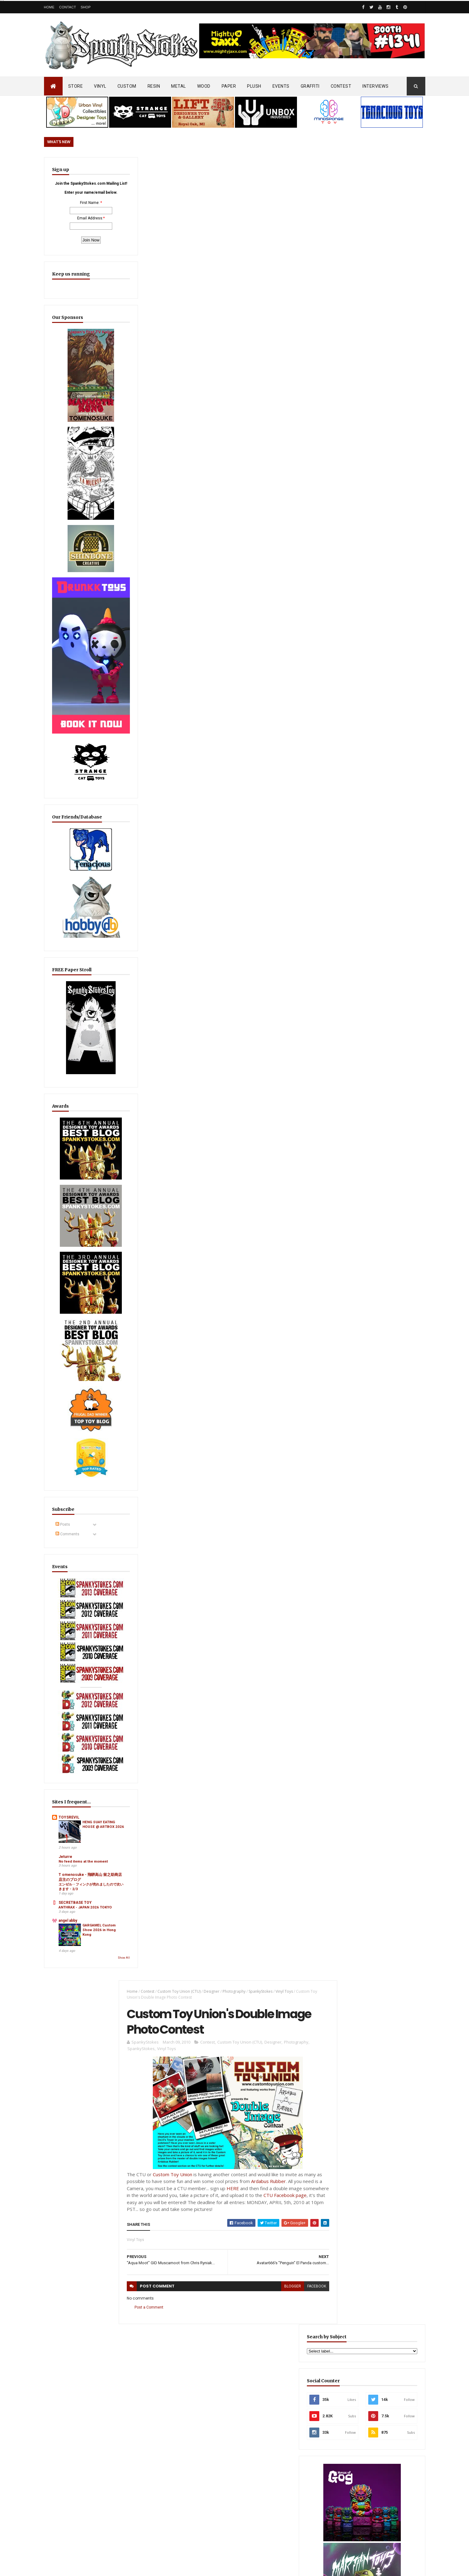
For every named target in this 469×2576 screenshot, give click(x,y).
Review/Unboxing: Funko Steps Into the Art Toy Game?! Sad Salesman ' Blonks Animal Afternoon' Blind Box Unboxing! (247, 2398)
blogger (281, 465)
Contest (144, 168)
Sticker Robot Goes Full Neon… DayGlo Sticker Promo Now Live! (377, 1528)
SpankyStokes (257, 168)
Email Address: (76, 234)
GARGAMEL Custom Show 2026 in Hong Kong (91, 1822)
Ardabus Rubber (271, 360)
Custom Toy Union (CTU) (175, 168)
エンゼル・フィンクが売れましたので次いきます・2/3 (79, 1768)
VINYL (100, 86)
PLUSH (254, 86)
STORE (75, 86)
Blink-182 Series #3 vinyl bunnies (365, 2316)
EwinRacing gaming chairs (378, 1113)
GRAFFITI (310, 86)
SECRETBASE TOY (75, 1786)
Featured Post (354, 1504)
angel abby (68, 1808)
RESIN (154, 86)
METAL (178, 86)
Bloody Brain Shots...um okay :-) (365, 2288)
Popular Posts (402, 1504)
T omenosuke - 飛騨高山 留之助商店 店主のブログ (79, 1754)
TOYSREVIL (69, 1685)
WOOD (203, 86)
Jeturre (65, 1726)
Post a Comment (145, 486)
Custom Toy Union (169, 353)
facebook (305, 465)
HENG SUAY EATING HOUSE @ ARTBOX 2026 (90, 1701)
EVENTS (281, 86)
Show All (96, 1845)
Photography (230, 168)
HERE (238, 367)
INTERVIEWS (375, 86)
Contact (67, 7)
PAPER (229, 86)
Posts (62, 1436)
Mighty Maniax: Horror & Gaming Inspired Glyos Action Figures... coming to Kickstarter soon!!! (377, 2385)
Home (49, 7)
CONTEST (341, 86)
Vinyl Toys (281, 168)
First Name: (76, 218)
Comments (67, 1446)
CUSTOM (126, 86)
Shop (86, 7)
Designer (208, 168)
